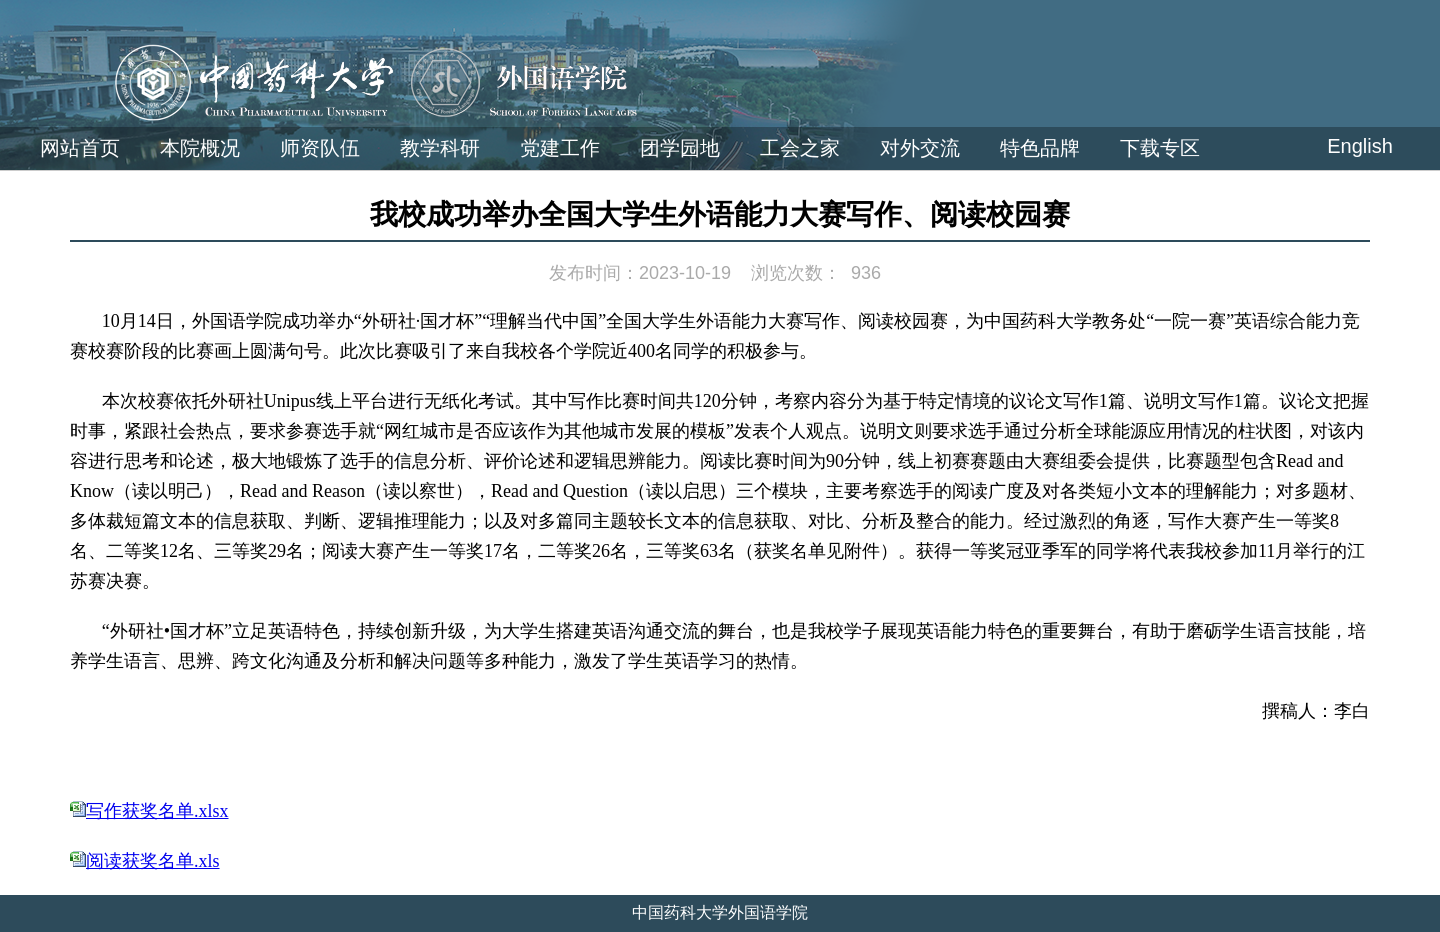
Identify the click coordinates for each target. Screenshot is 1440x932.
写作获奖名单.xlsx (157, 811)
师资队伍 (320, 148)
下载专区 (1160, 148)
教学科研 (440, 148)
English (1360, 146)
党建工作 (560, 148)
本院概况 (200, 148)
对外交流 (920, 148)
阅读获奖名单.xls (153, 861)
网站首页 (80, 148)
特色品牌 (1040, 148)
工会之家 (800, 148)
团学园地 (680, 148)
